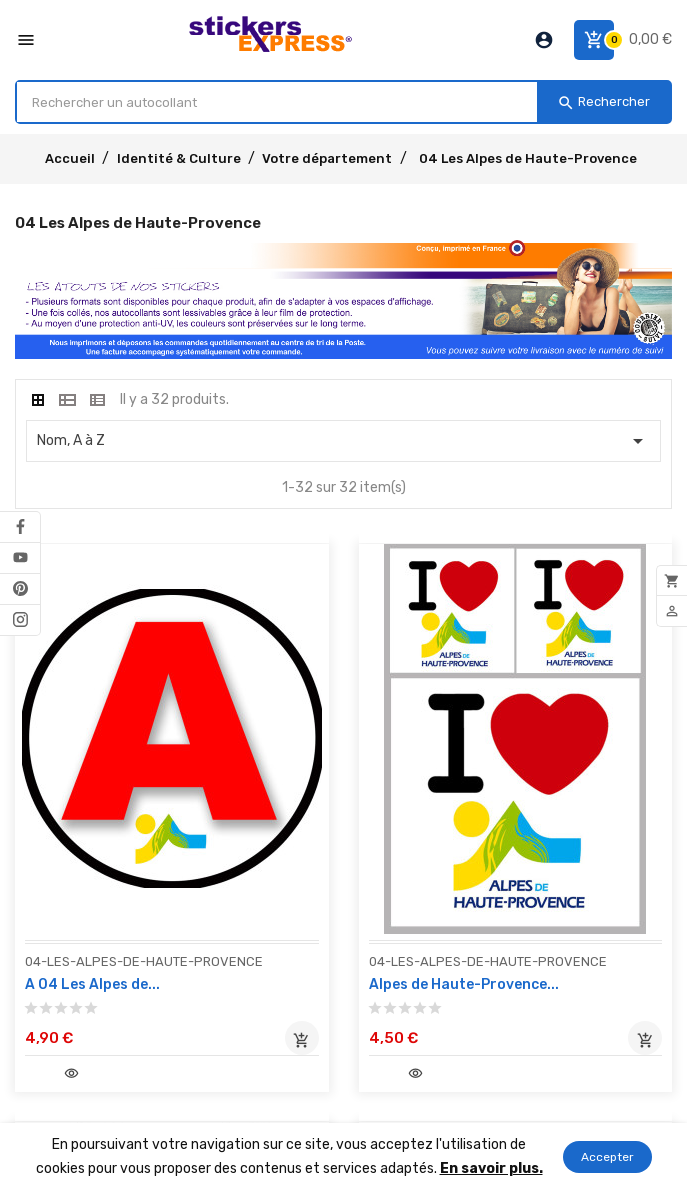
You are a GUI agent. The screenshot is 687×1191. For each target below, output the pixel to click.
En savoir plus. (491, 1168)
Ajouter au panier (301, 1038)
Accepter (607, 1157)
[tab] (38, 400)
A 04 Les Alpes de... (92, 984)
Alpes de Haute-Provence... (464, 984)
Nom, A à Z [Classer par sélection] (343, 441)
